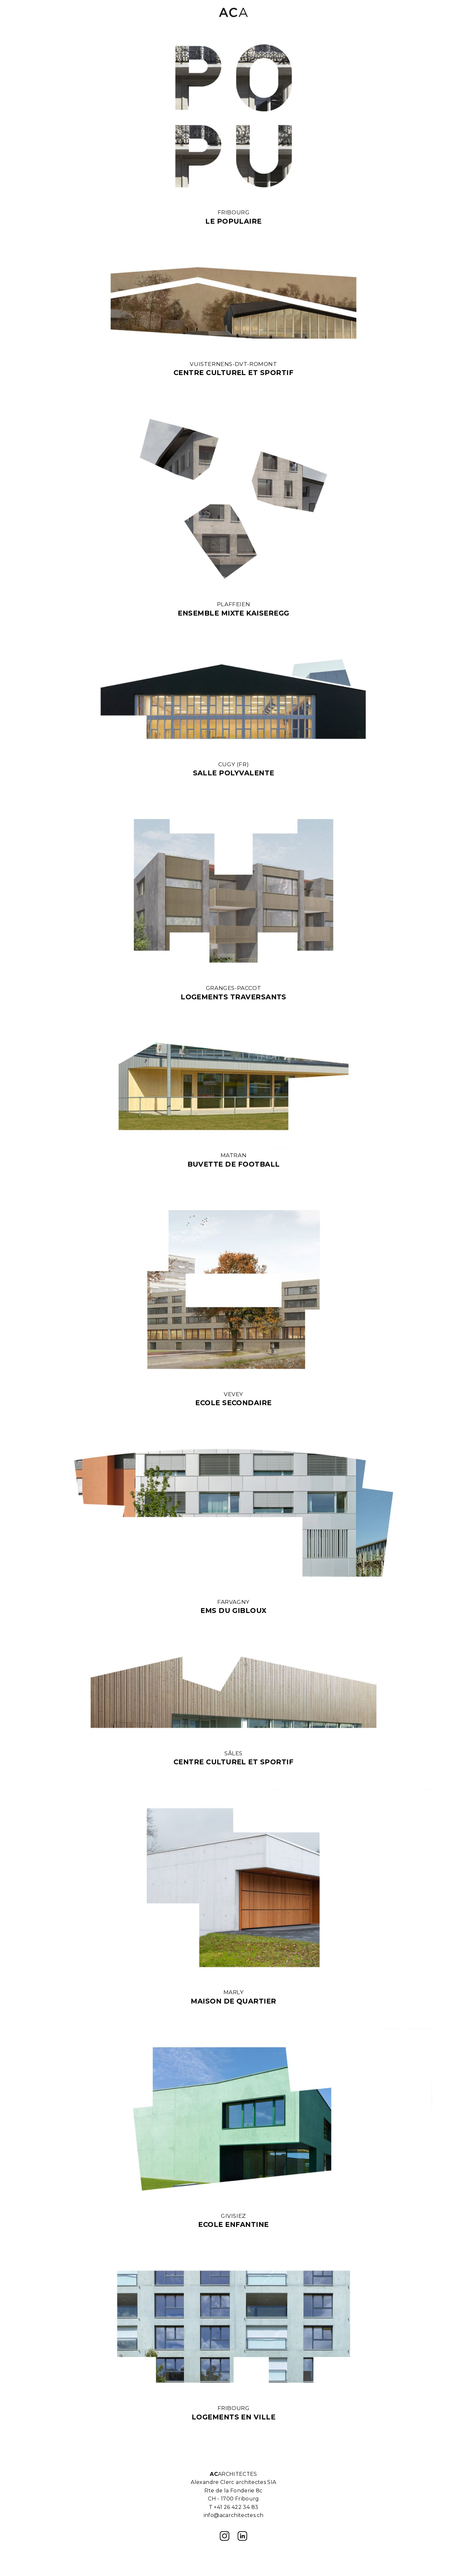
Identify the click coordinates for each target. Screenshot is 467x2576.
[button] (427, 12)
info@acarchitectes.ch (234, 2515)
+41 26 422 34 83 (236, 2507)
